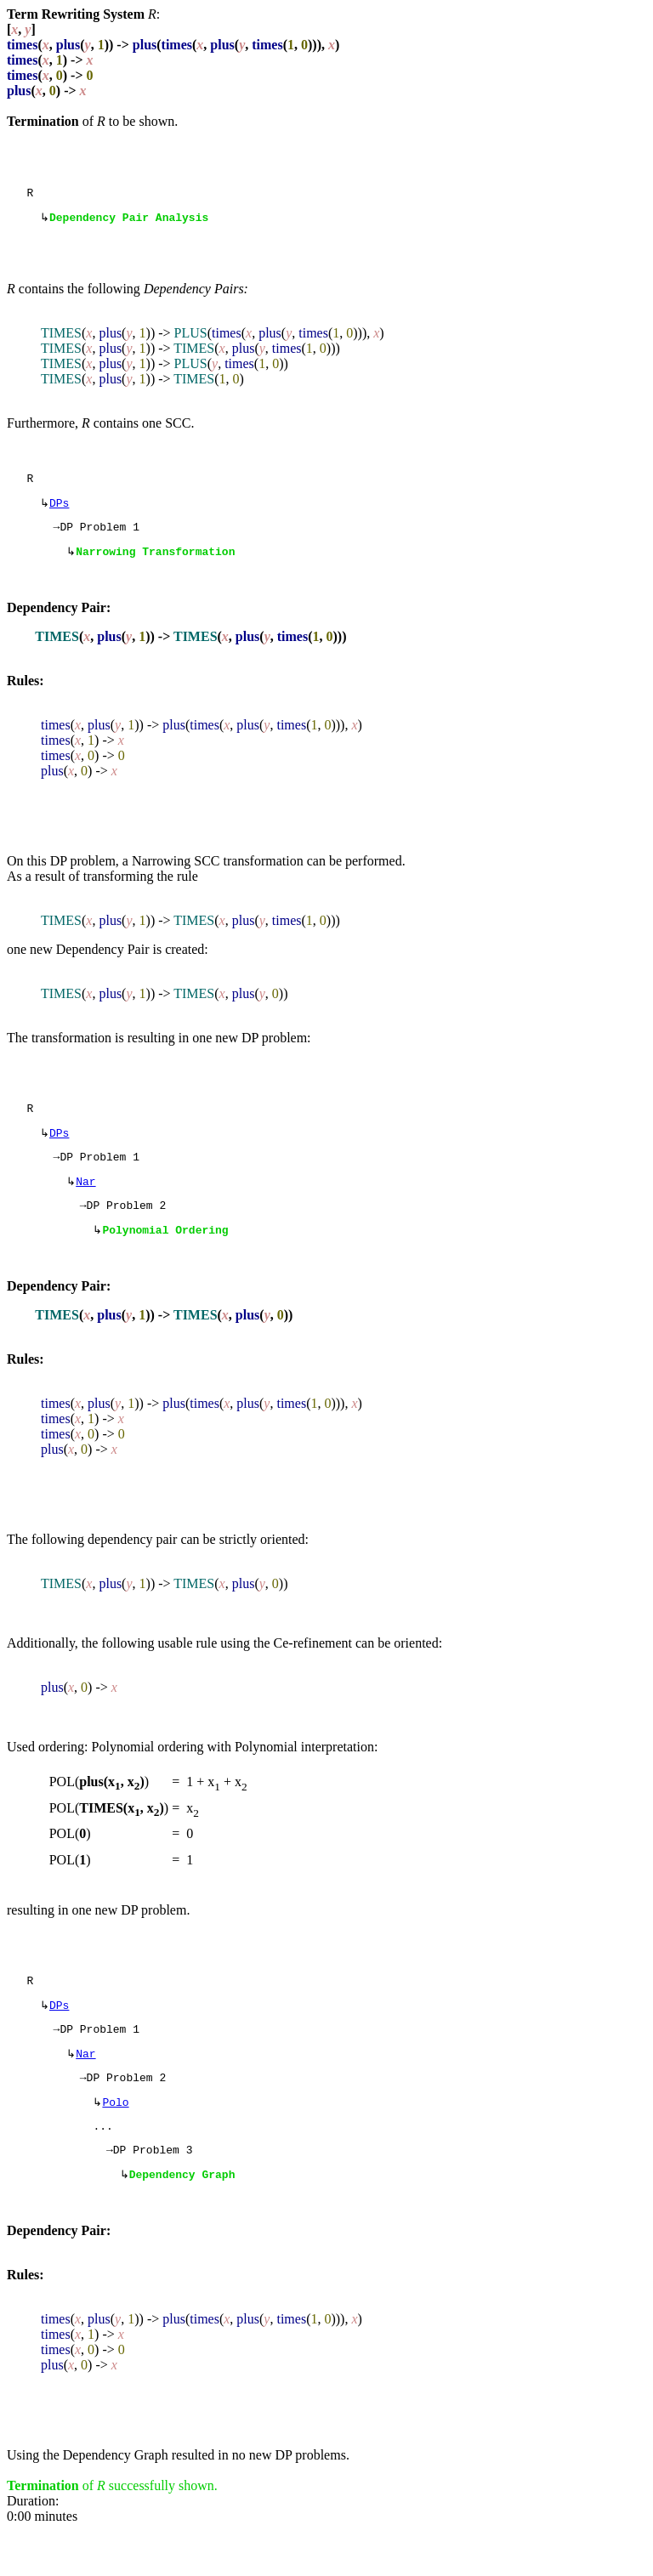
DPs (59, 511)
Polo (115, 2140)
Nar (85, 1202)
